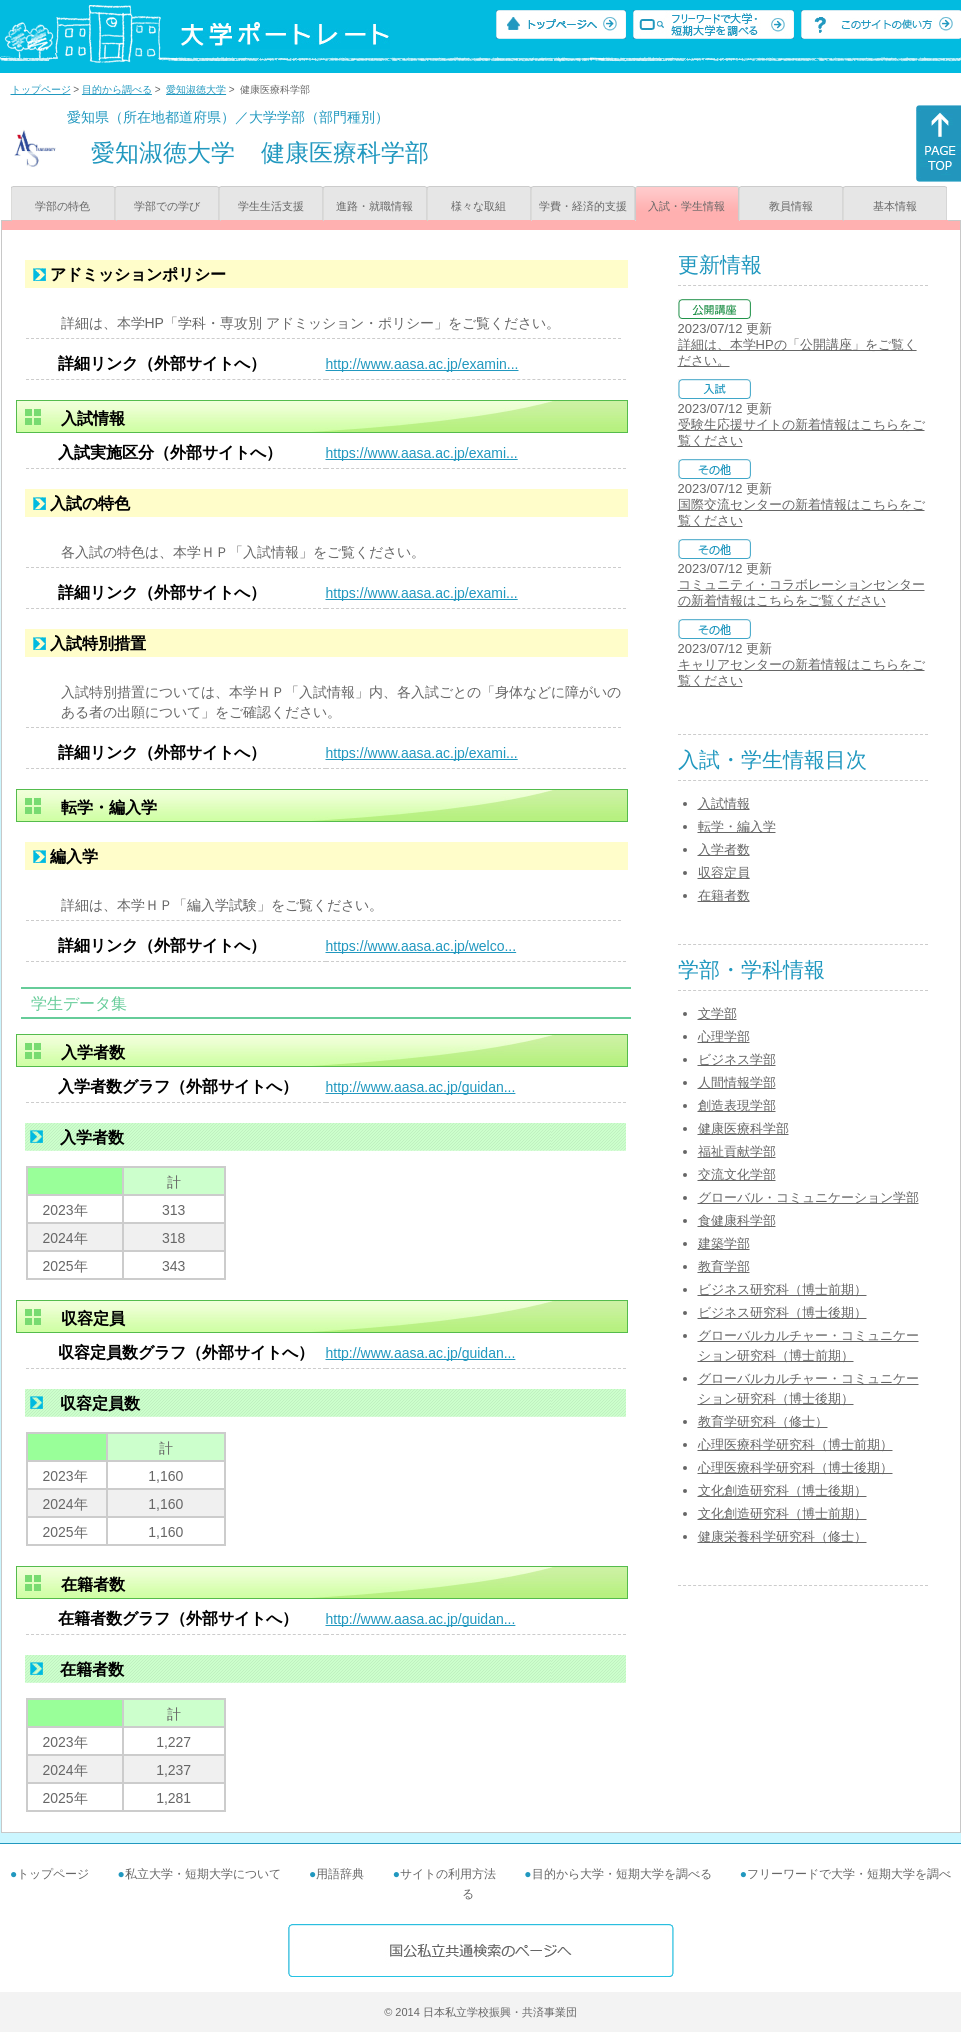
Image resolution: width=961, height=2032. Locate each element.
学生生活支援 (271, 206)
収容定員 (724, 872)
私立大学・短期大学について (203, 1874)
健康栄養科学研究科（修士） (782, 1536)
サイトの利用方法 (448, 1874)
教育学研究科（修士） (763, 1421)
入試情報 (724, 803)
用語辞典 (340, 1874)
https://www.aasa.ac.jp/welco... (421, 946)
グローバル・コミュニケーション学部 (808, 1197)
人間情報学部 (737, 1082)
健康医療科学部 (743, 1128)
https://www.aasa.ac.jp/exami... (422, 453)
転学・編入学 (737, 826)
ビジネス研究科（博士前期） (782, 1289)
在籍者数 (724, 895)
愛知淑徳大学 (196, 89)
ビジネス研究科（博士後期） (782, 1312)
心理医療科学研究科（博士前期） (795, 1444)
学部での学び (167, 206)
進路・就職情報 (374, 206)
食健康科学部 (737, 1220)
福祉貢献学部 (737, 1151)
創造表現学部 (737, 1105)
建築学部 (724, 1243)
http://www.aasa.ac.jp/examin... (422, 364)
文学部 (717, 1013)
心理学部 (724, 1036)
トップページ (41, 89)
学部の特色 (62, 206)
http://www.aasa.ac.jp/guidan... (421, 1087)
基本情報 (895, 206)
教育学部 (724, 1266)
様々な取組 (478, 206)
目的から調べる (117, 89)
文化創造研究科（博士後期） (782, 1490)
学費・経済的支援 (583, 206)
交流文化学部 (737, 1174)
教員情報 (791, 206)
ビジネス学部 (737, 1059)
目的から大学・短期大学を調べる (622, 1874)
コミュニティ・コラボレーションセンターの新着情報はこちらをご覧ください (801, 592)
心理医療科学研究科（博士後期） (795, 1467)
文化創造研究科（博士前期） (782, 1513)
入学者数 (724, 849)
